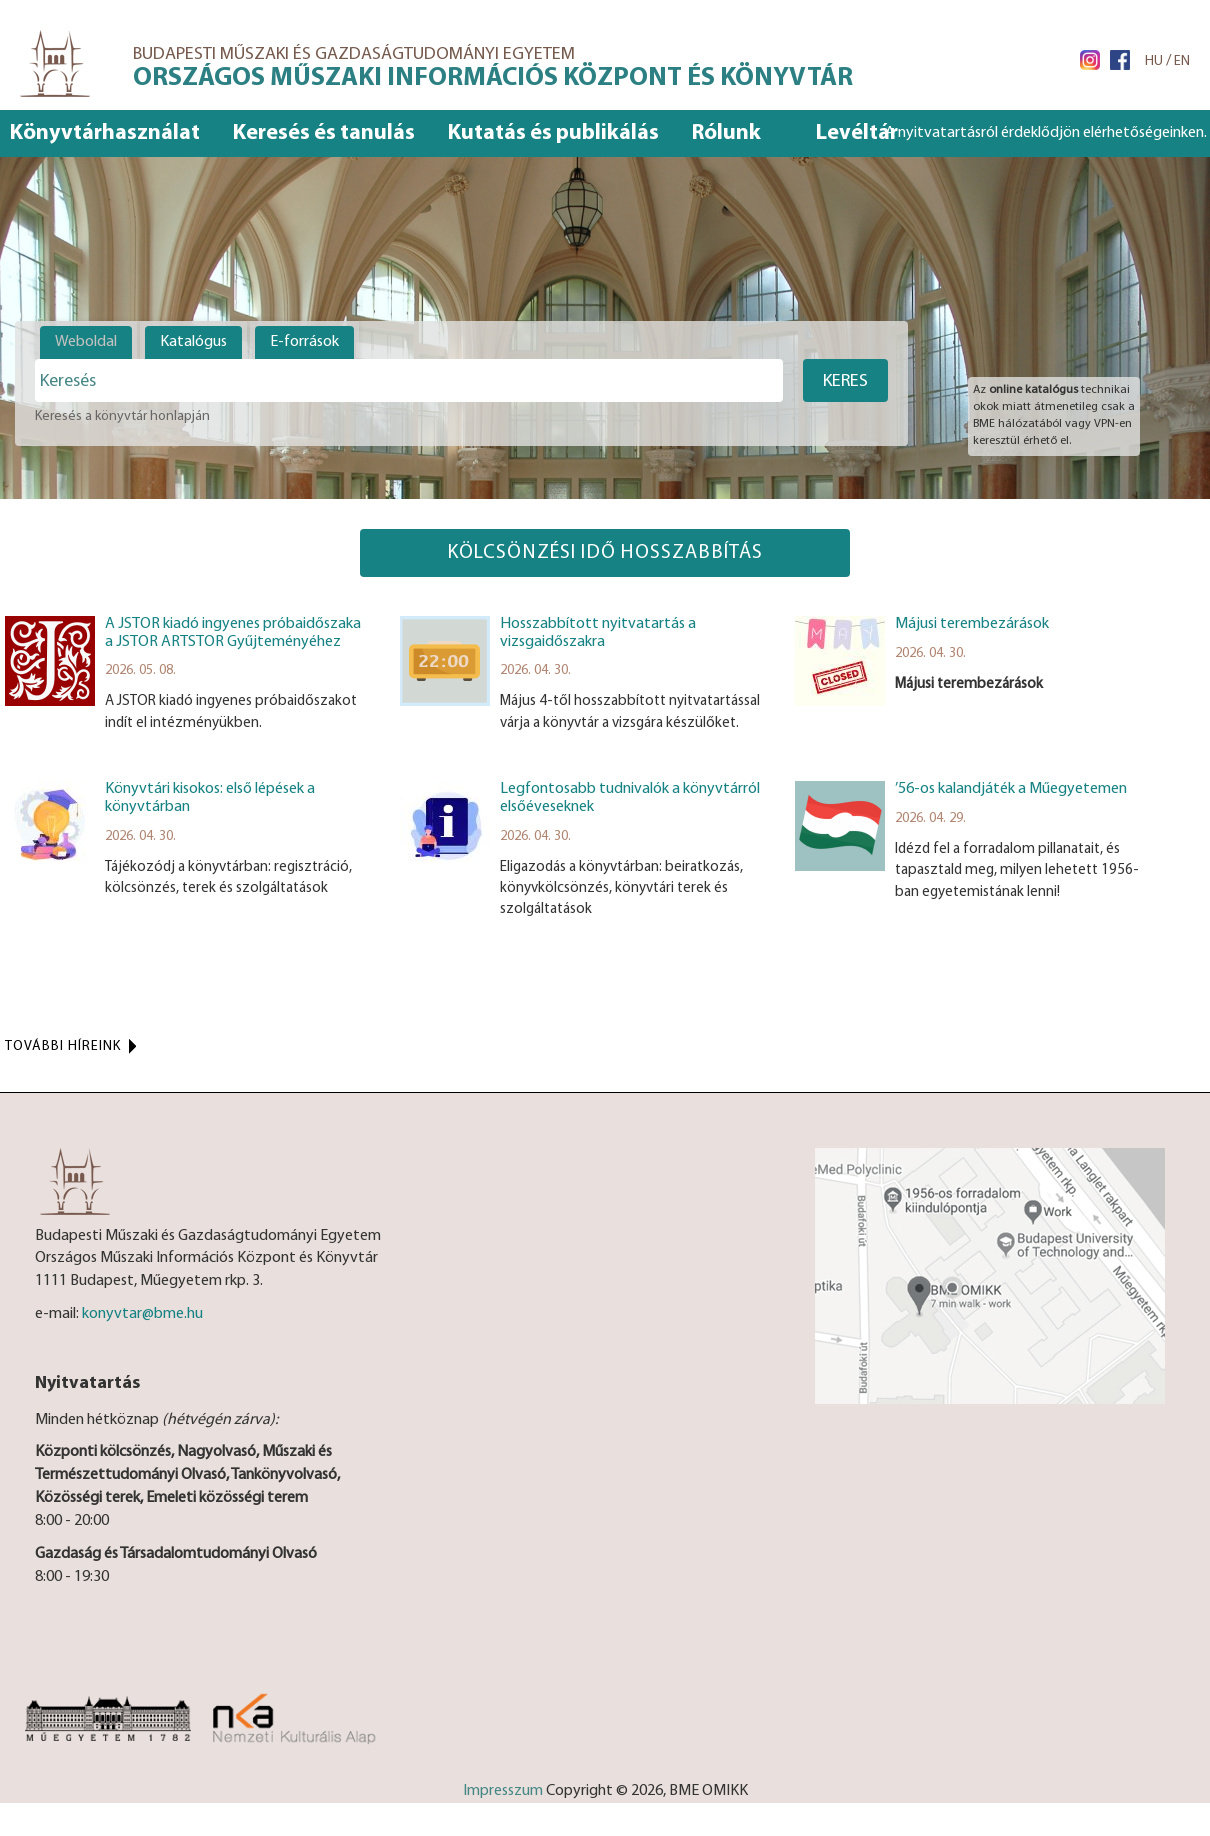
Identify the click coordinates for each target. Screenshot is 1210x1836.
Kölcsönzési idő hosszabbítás (605, 553)
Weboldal (86, 342)
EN (1182, 61)
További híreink (63, 1046)
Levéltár (857, 133)
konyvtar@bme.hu (142, 1314)
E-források (304, 342)
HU (1154, 61)
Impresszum (503, 1791)
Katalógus (193, 342)
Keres (845, 381)
